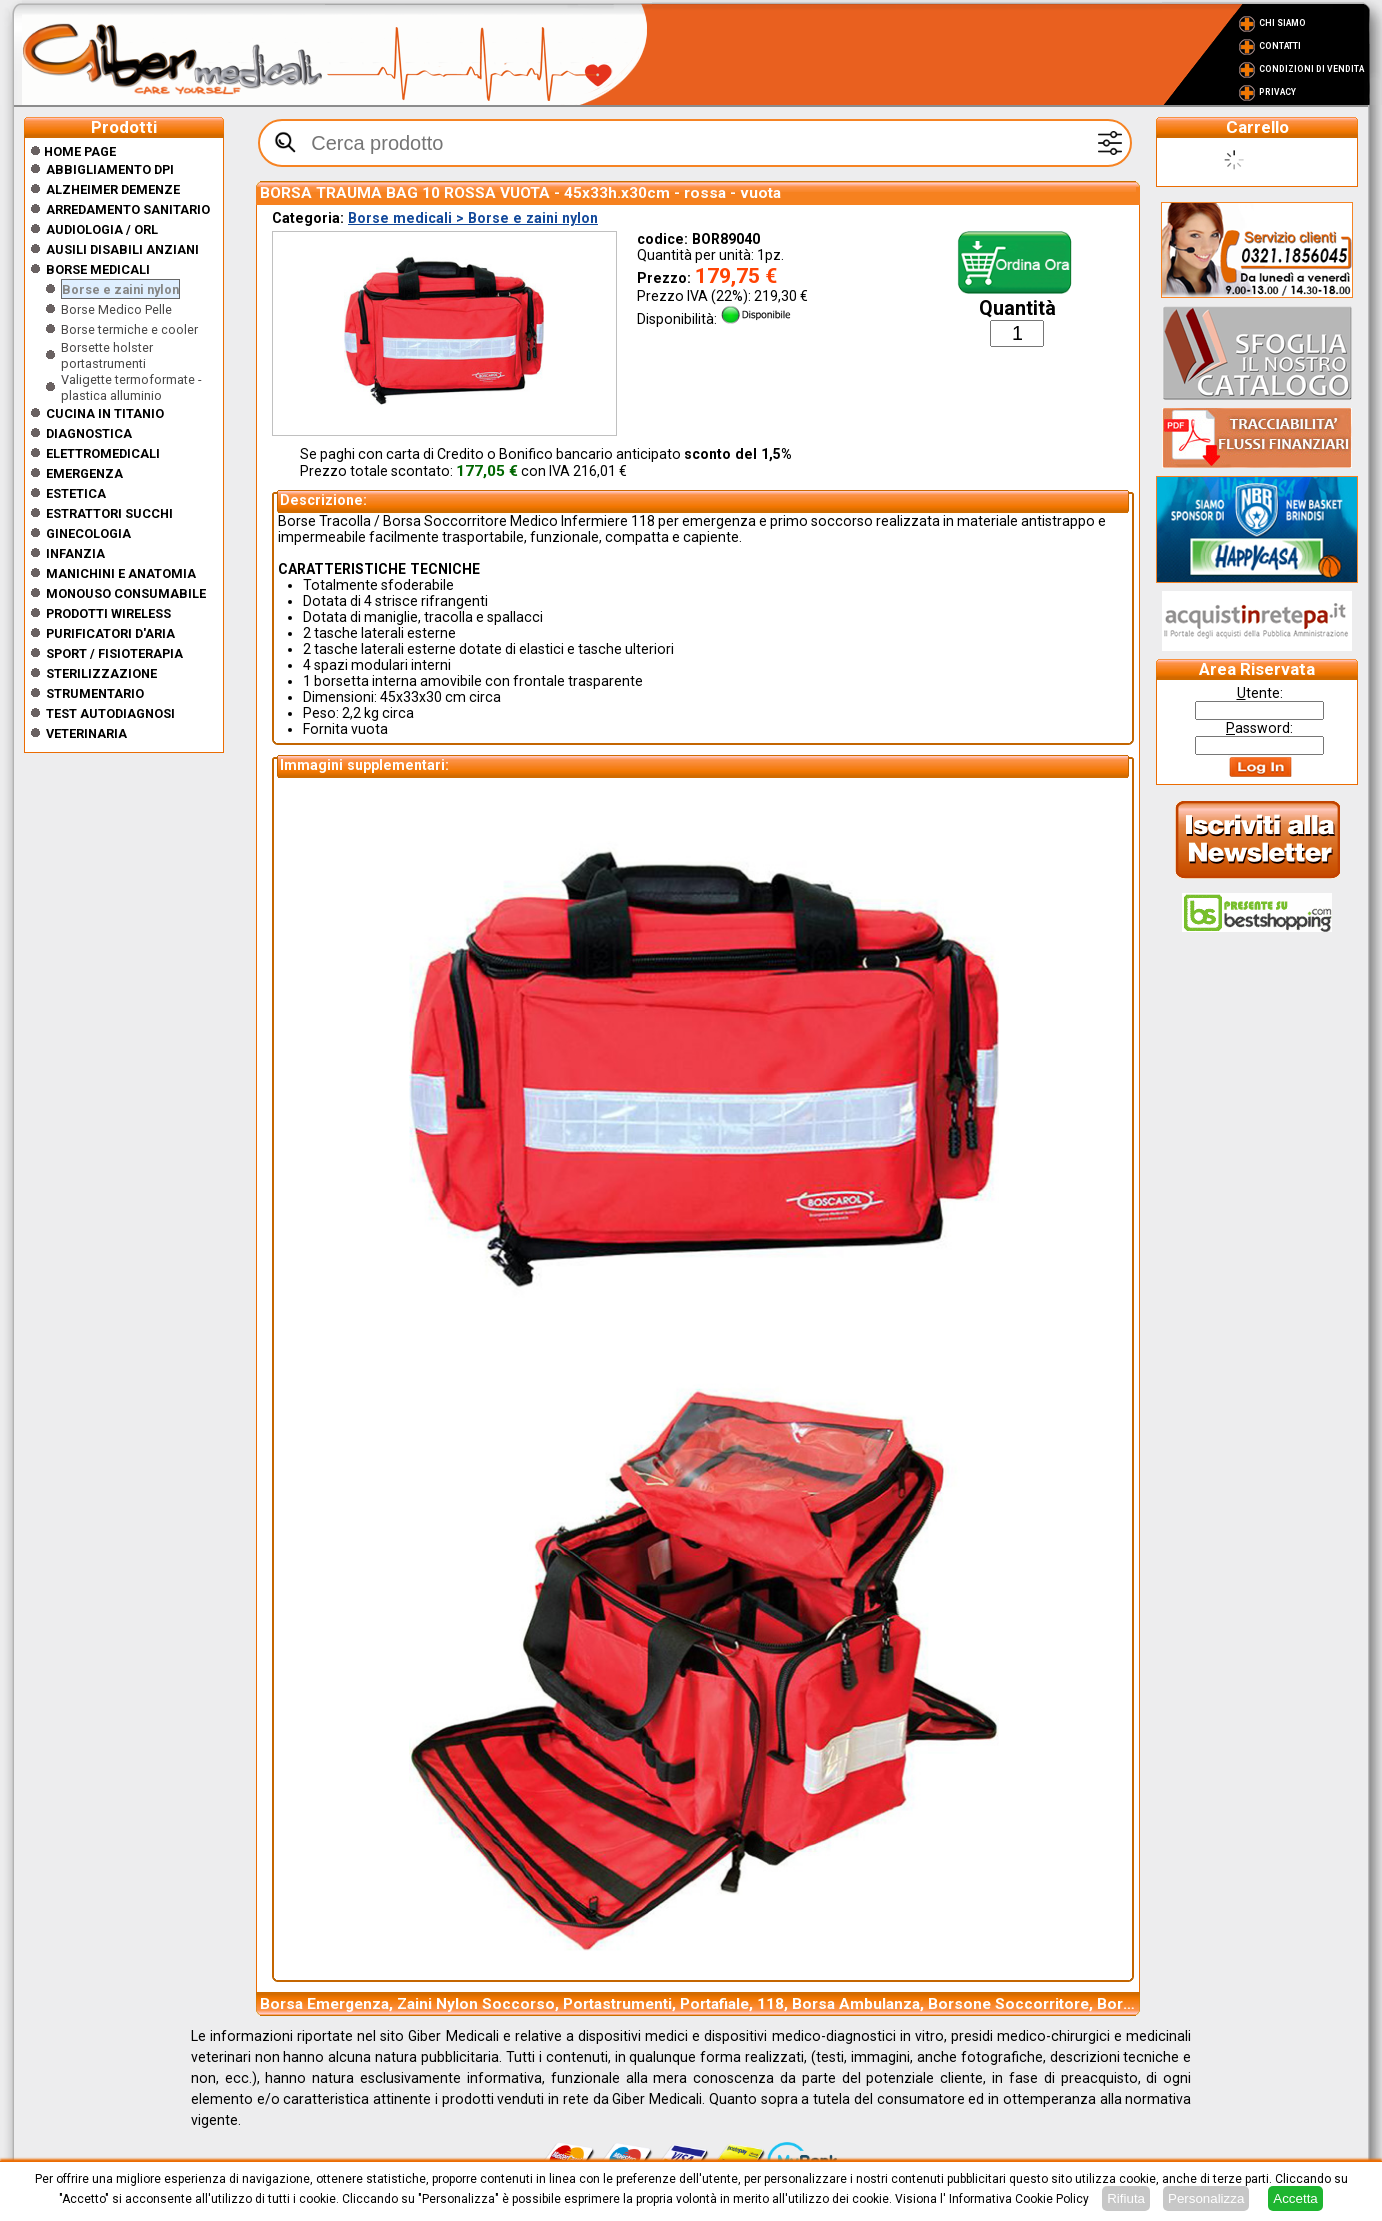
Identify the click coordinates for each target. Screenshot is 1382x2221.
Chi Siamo (1282, 23)
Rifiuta (1126, 2198)
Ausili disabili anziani (122, 249)
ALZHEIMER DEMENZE (113, 189)
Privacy (1277, 92)
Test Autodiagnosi (110, 713)
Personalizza (1206, 2198)
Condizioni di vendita (1311, 69)
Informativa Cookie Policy (1019, 2199)
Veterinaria (86, 733)
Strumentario (95, 693)
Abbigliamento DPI (110, 169)
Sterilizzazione (101, 673)
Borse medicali (98, 269)
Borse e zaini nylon (120, 289)
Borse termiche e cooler (129, 329)
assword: (1259, 728)
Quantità (1017, 308)
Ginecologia (88, 533)
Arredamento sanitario (128, 209)
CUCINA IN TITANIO (105, 413)
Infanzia (75, 553)
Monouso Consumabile (126, 593)
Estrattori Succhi (109, 513)
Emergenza (84, 473)
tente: (1260, 693)
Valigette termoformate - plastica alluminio (131, 387)
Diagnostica (89, 433)
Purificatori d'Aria (110, 633)
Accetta (1295, 2198)
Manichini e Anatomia (121, 573)
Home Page (73, 151)
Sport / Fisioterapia (114, 653)
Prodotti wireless (108, 613)
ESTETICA (76, 493)
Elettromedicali (103, 453)
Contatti (1280, 46)
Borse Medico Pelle (116, 309)
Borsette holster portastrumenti (107, 355)
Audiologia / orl (102, 229)
